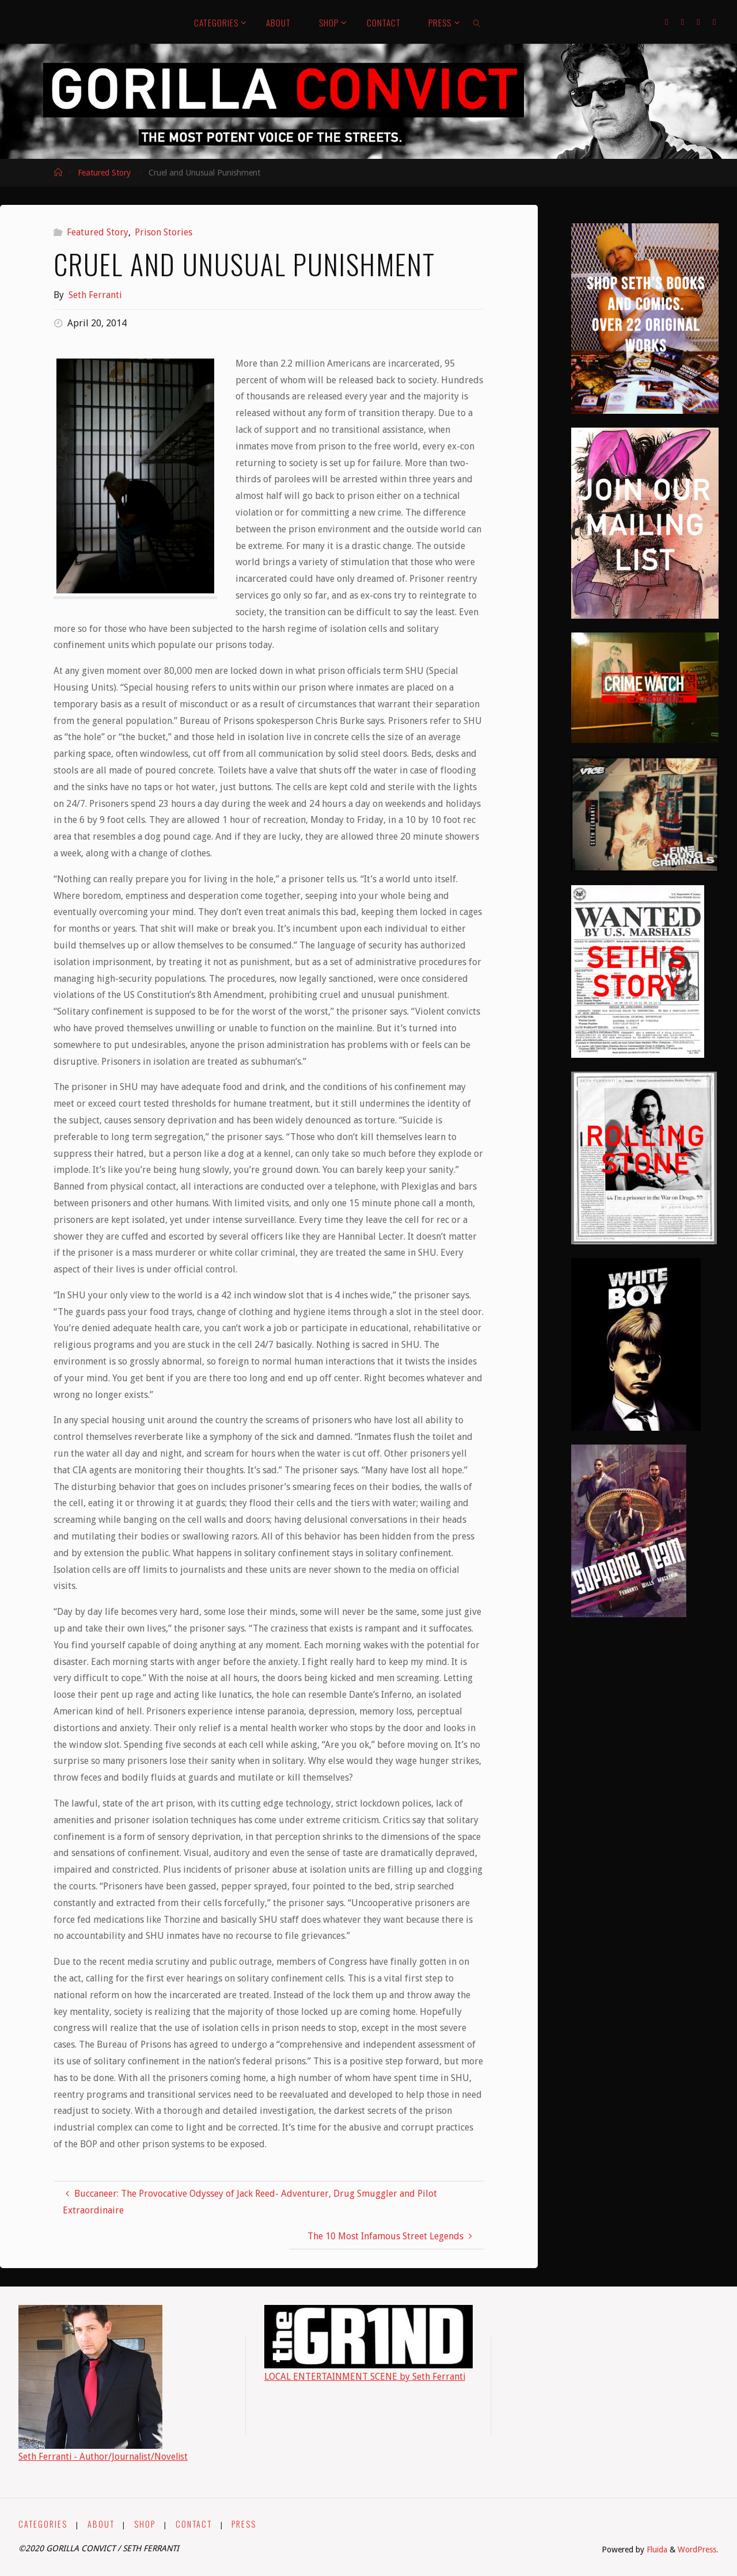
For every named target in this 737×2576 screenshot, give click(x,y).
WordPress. (698, 2549)
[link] (477, 22)
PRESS (243, 2524)
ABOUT (101, 2524)
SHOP (144, 2524)
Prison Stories (163, 232)
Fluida (655, 2549)
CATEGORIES (42, 2524)
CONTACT (194, 2524)
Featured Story (104, 172)
